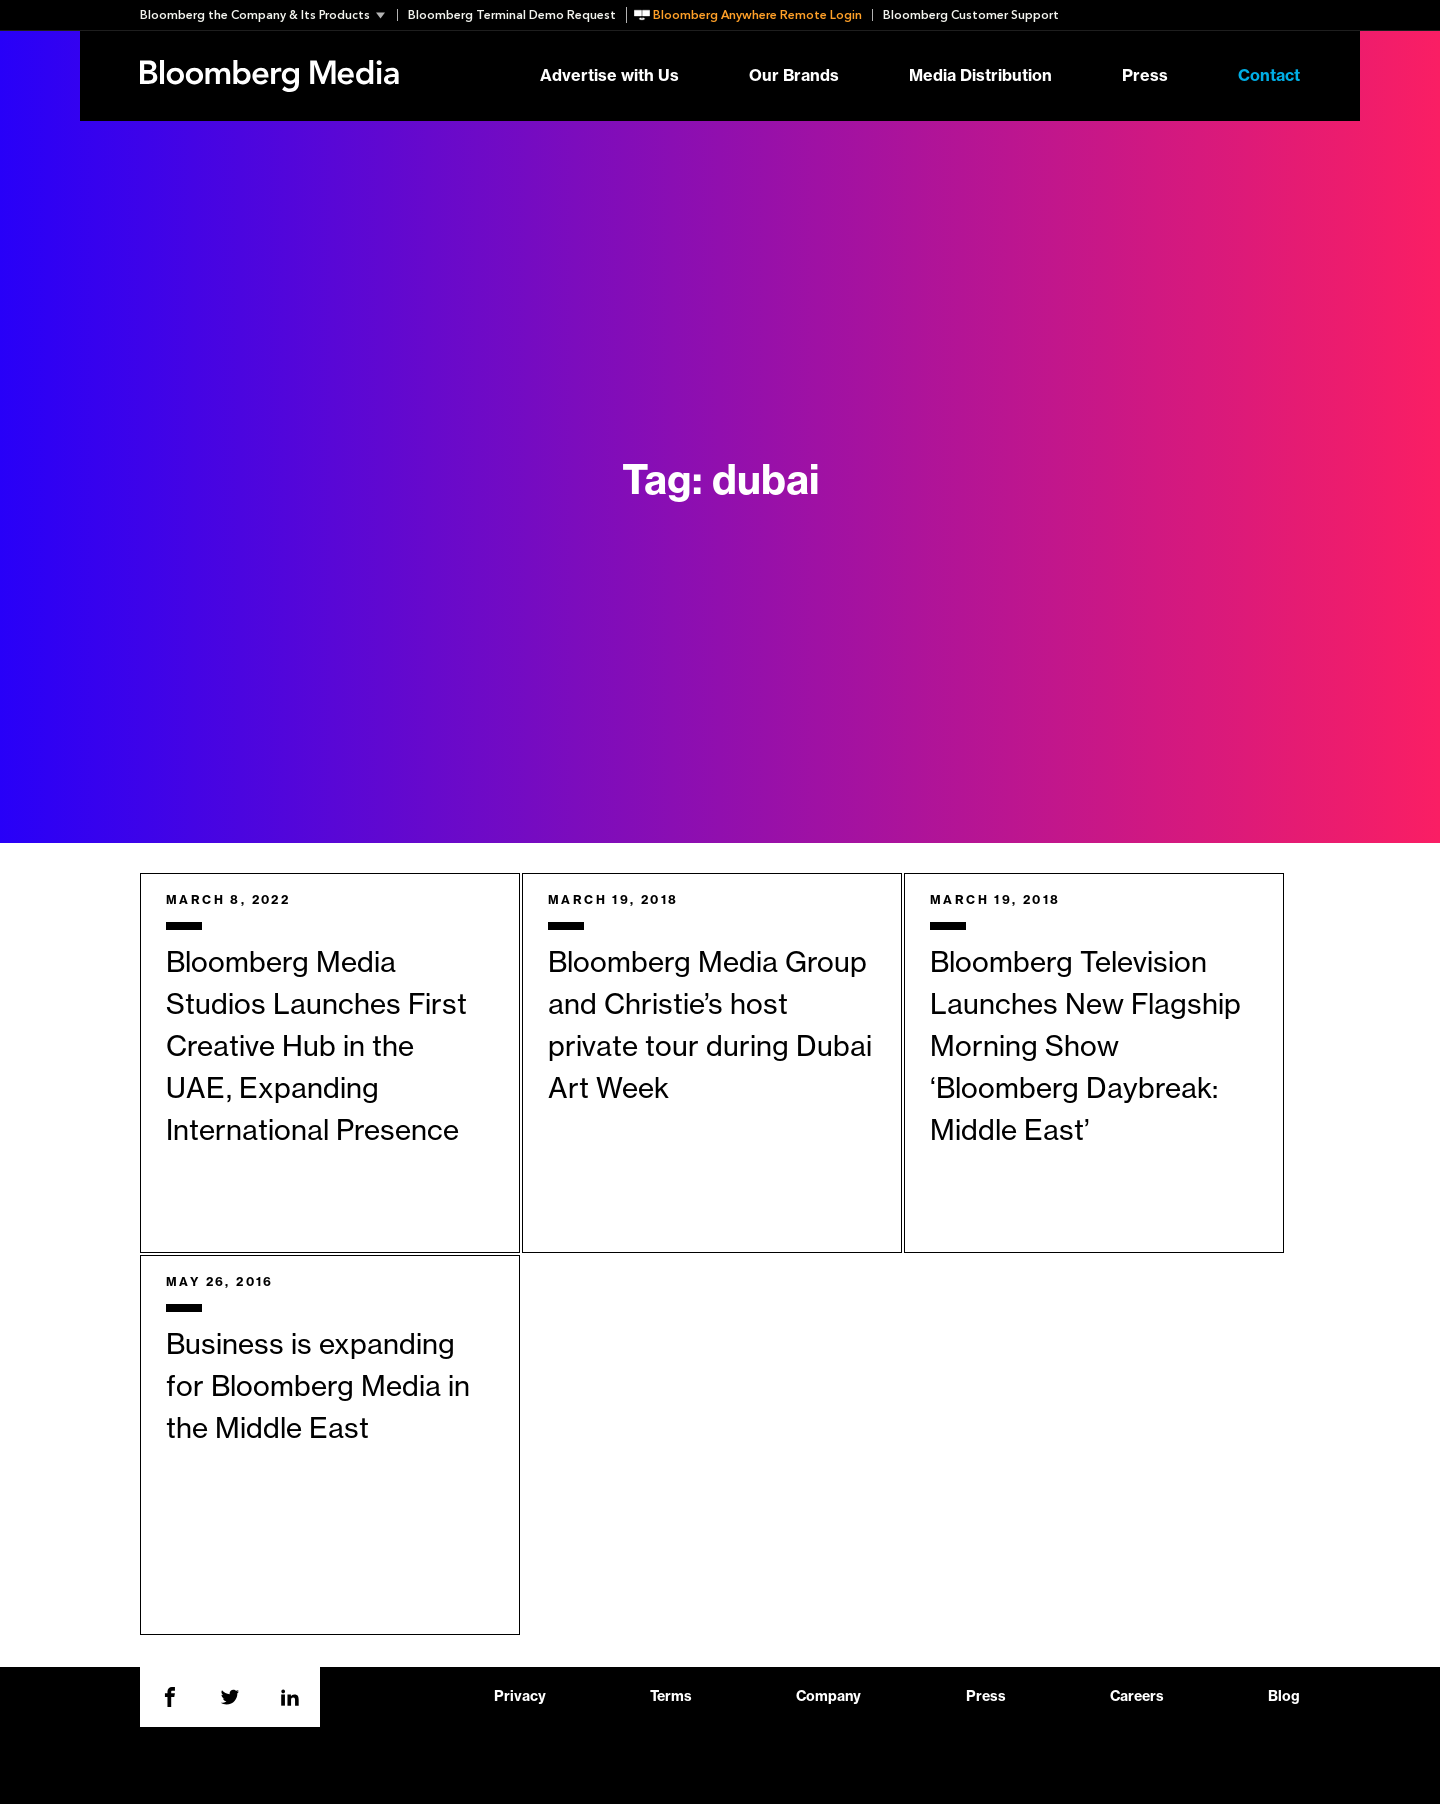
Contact (1269, 76)
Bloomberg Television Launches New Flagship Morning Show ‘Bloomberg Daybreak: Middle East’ (1085, 1047)
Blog (1284, 1697)
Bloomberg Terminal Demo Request (512, 15)
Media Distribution (980, 76)
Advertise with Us (609, 76)
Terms (671, 1697)
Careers (1137, 1697)
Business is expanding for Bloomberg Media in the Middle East (318, 1387)
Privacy (520, 1697)
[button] (268, 15)
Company (828, 1697)
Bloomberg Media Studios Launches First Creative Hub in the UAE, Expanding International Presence (316, 1047)
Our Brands (794, 76)
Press (1145, 76)
